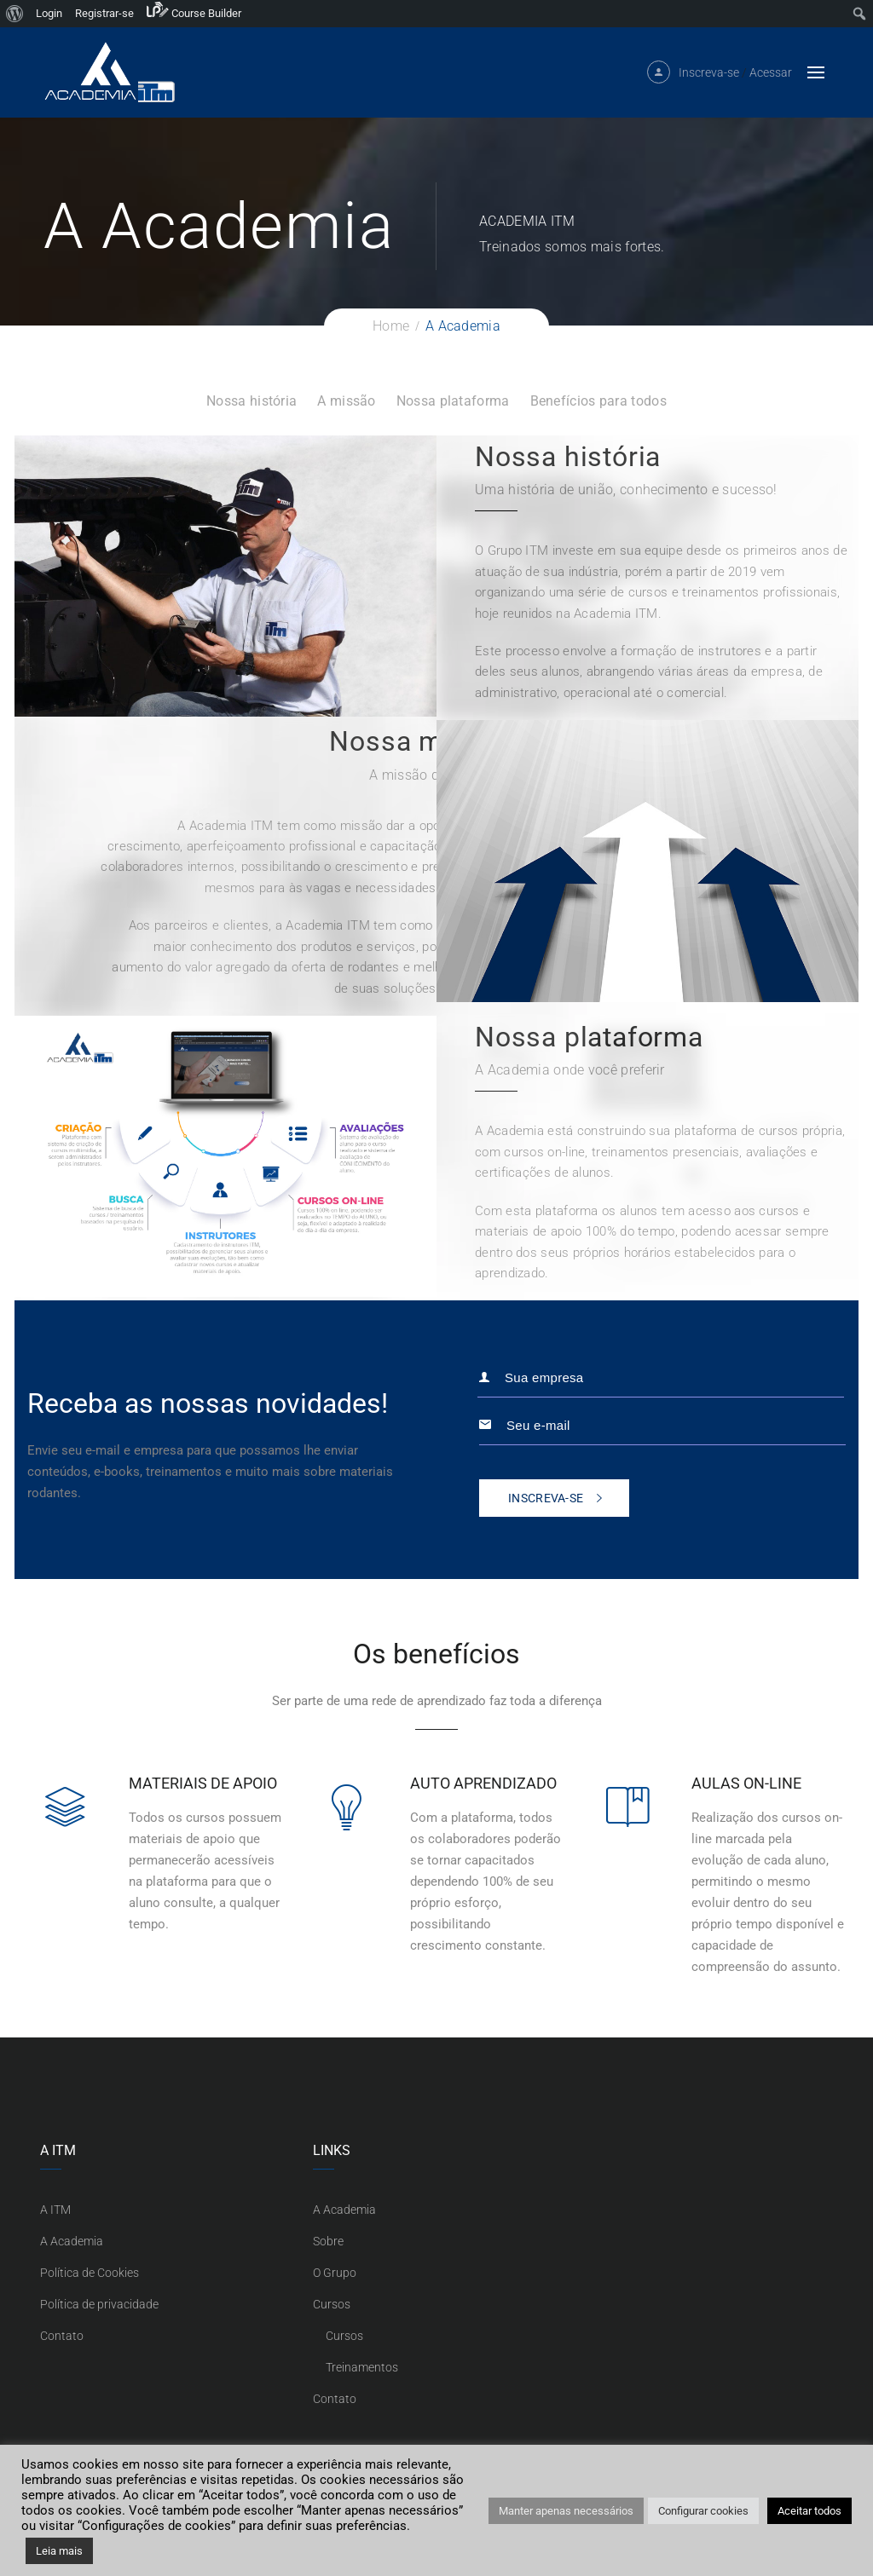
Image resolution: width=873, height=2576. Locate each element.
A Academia (71, 2241)
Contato (62, 2336)
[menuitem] (15, 13)
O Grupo (334, 2272)
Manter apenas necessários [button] (566, 2510)
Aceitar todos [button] (809, 2510)
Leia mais (59, 2550)
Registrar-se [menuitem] (104, 13)
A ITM (55, 2209)
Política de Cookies (89, 2272)
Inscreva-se (709, 77)
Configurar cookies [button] (703, 2510)
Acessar (770, 77)
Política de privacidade (99, 2304)
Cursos (331, 2304)
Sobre (328, 2241)
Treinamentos (362, 2367)
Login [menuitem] (49, 13)
